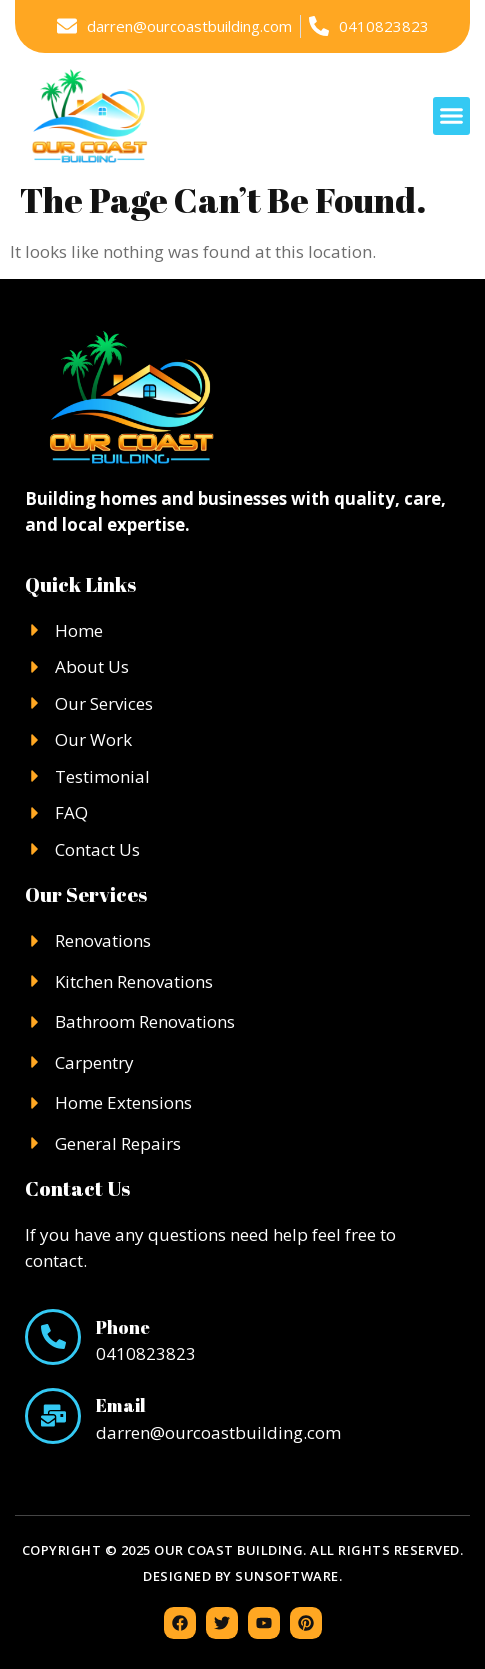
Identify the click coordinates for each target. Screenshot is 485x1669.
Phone (123, 1327)
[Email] (53, 1416)
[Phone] (53, 1337)
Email (121, 1405)
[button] (452, 116)
